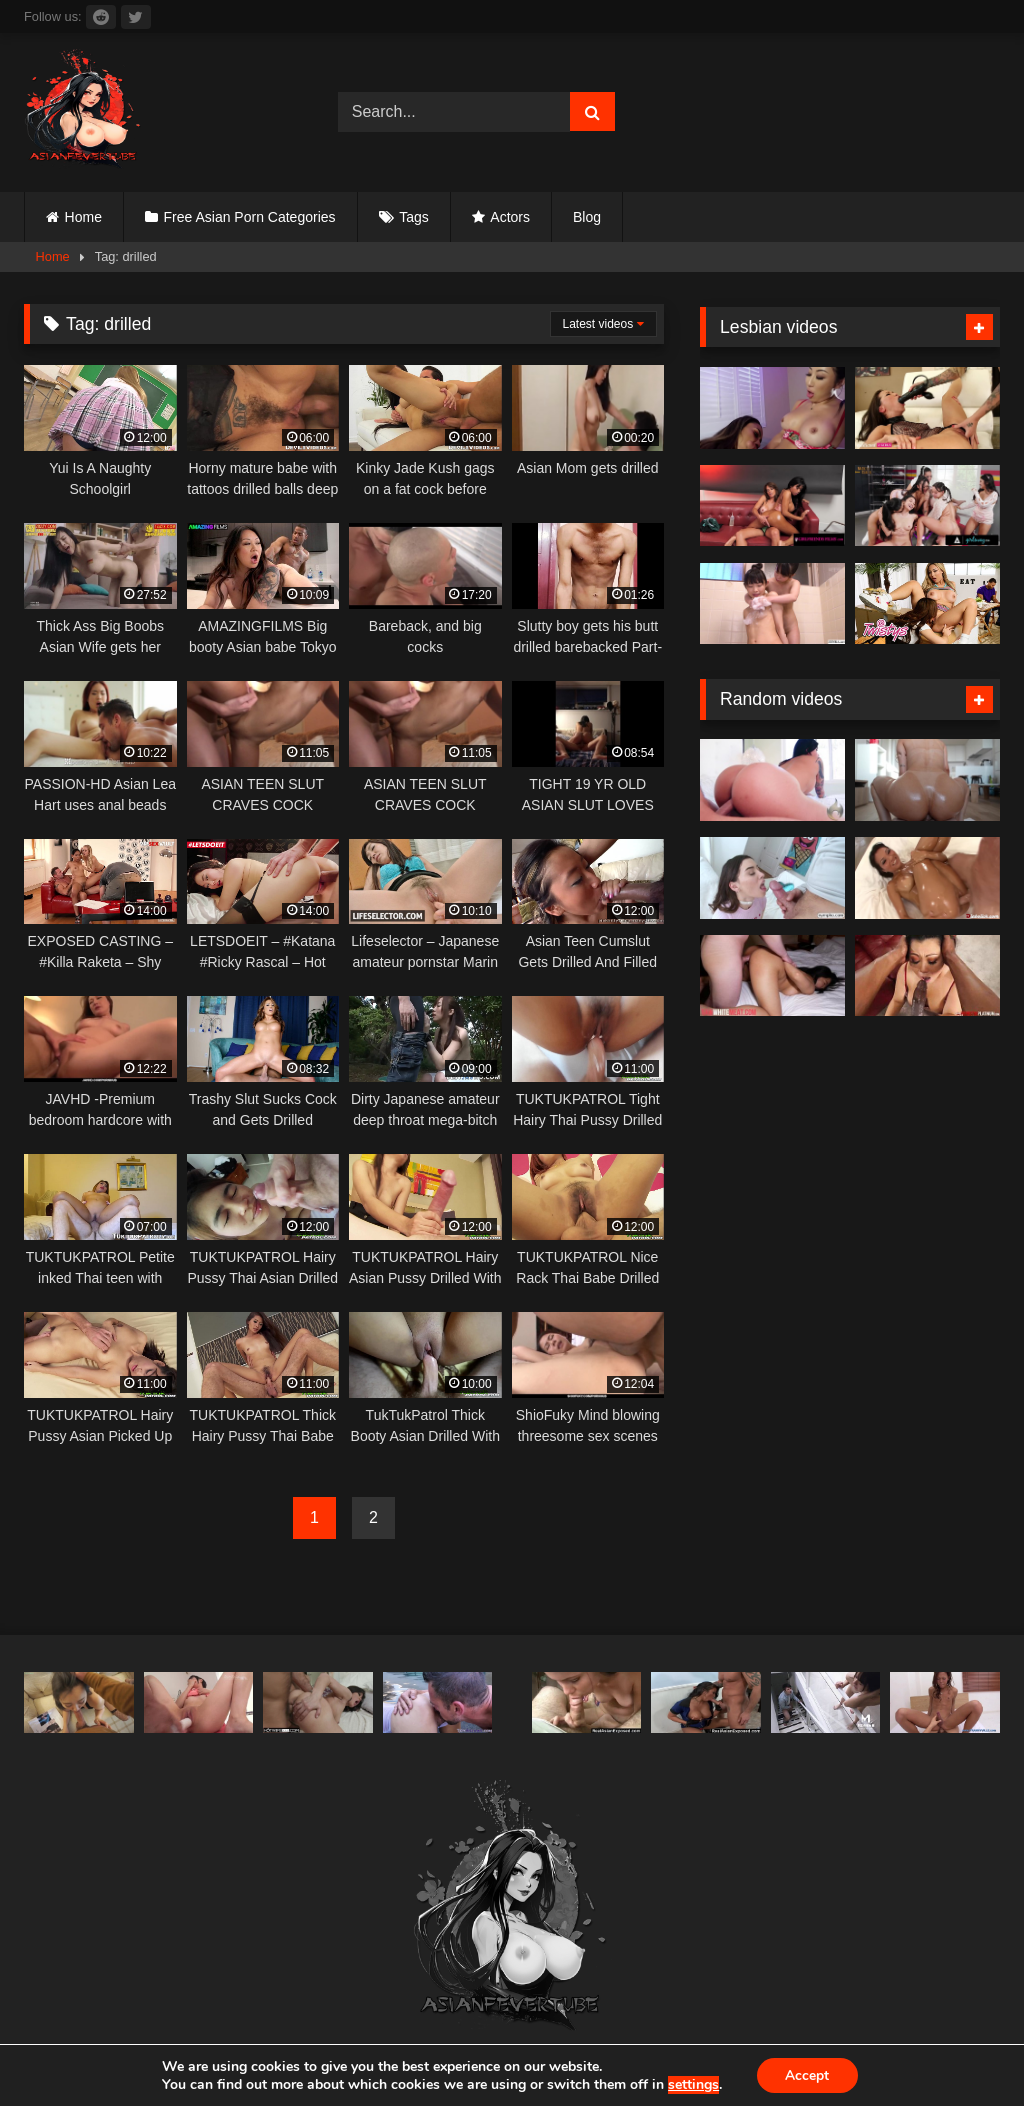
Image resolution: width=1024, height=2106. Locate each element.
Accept (807, 2074)
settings (692, 2084)
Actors (510, 217)
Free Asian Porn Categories (250, 217)
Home (83, 217)
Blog (587, 217)
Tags (414, 217)
